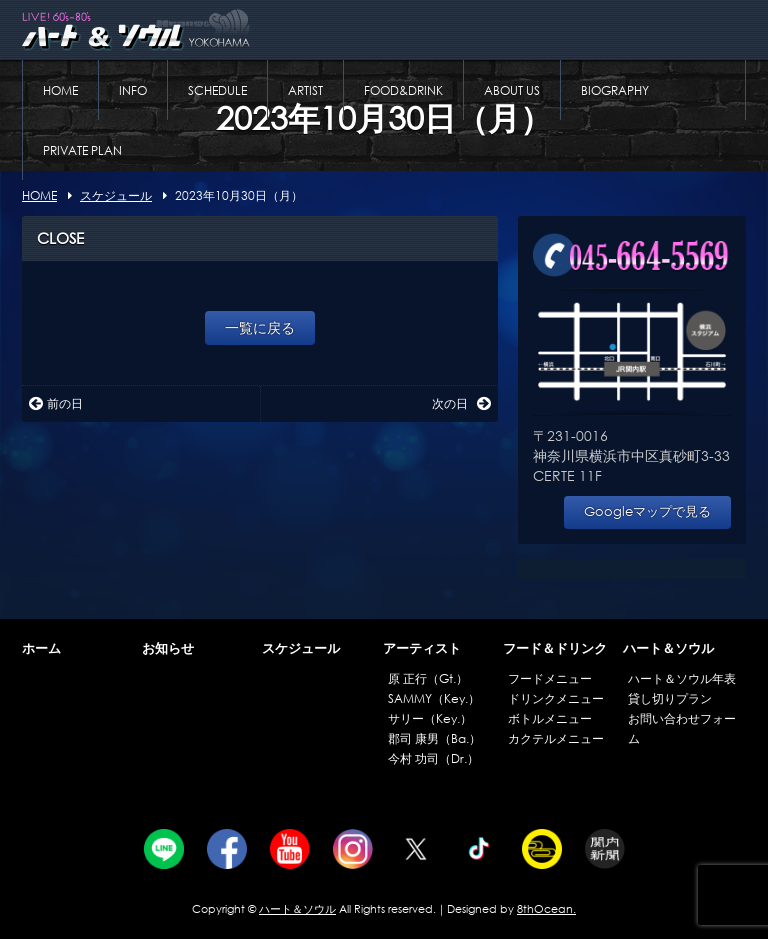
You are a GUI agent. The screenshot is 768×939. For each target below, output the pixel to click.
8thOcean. (546, 909)
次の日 (461, 403)
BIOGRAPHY (615, 90)
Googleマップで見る (647, 511)
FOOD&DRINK (403, 90)
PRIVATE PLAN (82, 150)
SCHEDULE (217, 90)
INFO (133, 90)
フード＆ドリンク (555, 648)
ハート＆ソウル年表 (682, 678)
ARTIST (305, 90)
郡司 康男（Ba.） (434, 738)
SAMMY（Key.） (434, 698)
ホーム (41, 648)
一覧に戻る (260, 327)
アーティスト (422, 648)
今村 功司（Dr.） (433, 758)
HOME (60, 90)
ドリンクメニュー (556, 698)
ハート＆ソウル (668, 648)
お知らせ (168, 648)
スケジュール (301, 648)
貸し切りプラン (670, 698)
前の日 (56, 403)
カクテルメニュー (556, 738)
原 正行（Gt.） (428, 678)
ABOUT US (512, 90)
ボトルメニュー (550, 718)
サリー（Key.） (430, 718)
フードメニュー (550, 678)
